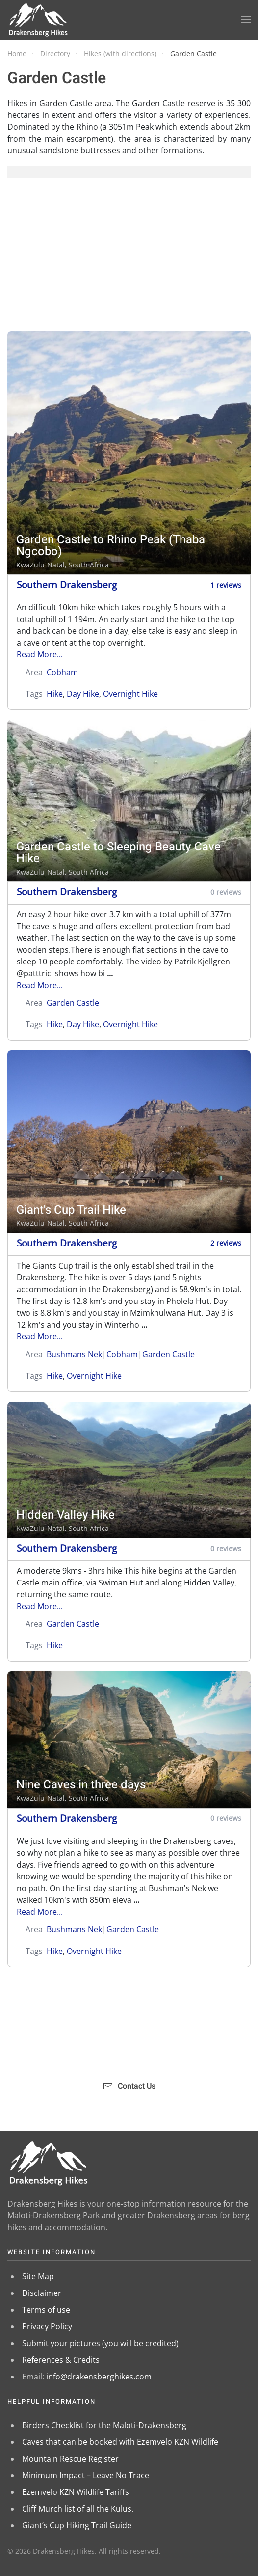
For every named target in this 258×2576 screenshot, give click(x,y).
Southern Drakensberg (67, 584)
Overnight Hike (130, 693)
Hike (55, 693)
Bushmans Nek (74, 1354)
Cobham (62, 672)
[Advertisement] (129, 254)
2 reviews (225, 1242)
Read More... (40, 654)
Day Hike (83, 693)
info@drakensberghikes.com (99, 2376)
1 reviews (225, 585)
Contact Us (129, 2086)
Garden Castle (73, 1002)
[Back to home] (38, 19)
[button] (246, 19)
